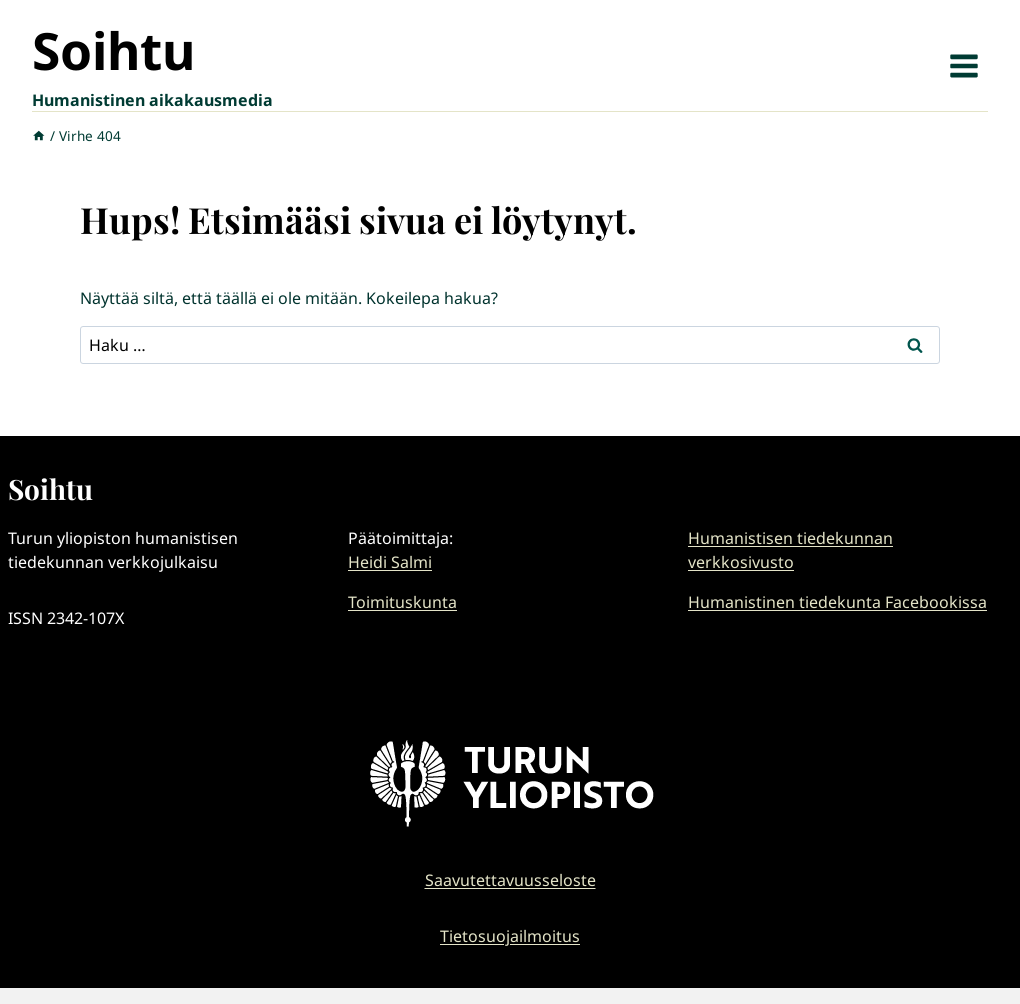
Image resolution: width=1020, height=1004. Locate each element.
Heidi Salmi (390, 562)
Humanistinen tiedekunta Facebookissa (837, 602)
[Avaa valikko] (963, 65)
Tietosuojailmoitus (510, 936)
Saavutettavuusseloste (510, 880)
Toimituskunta (402, 602)
